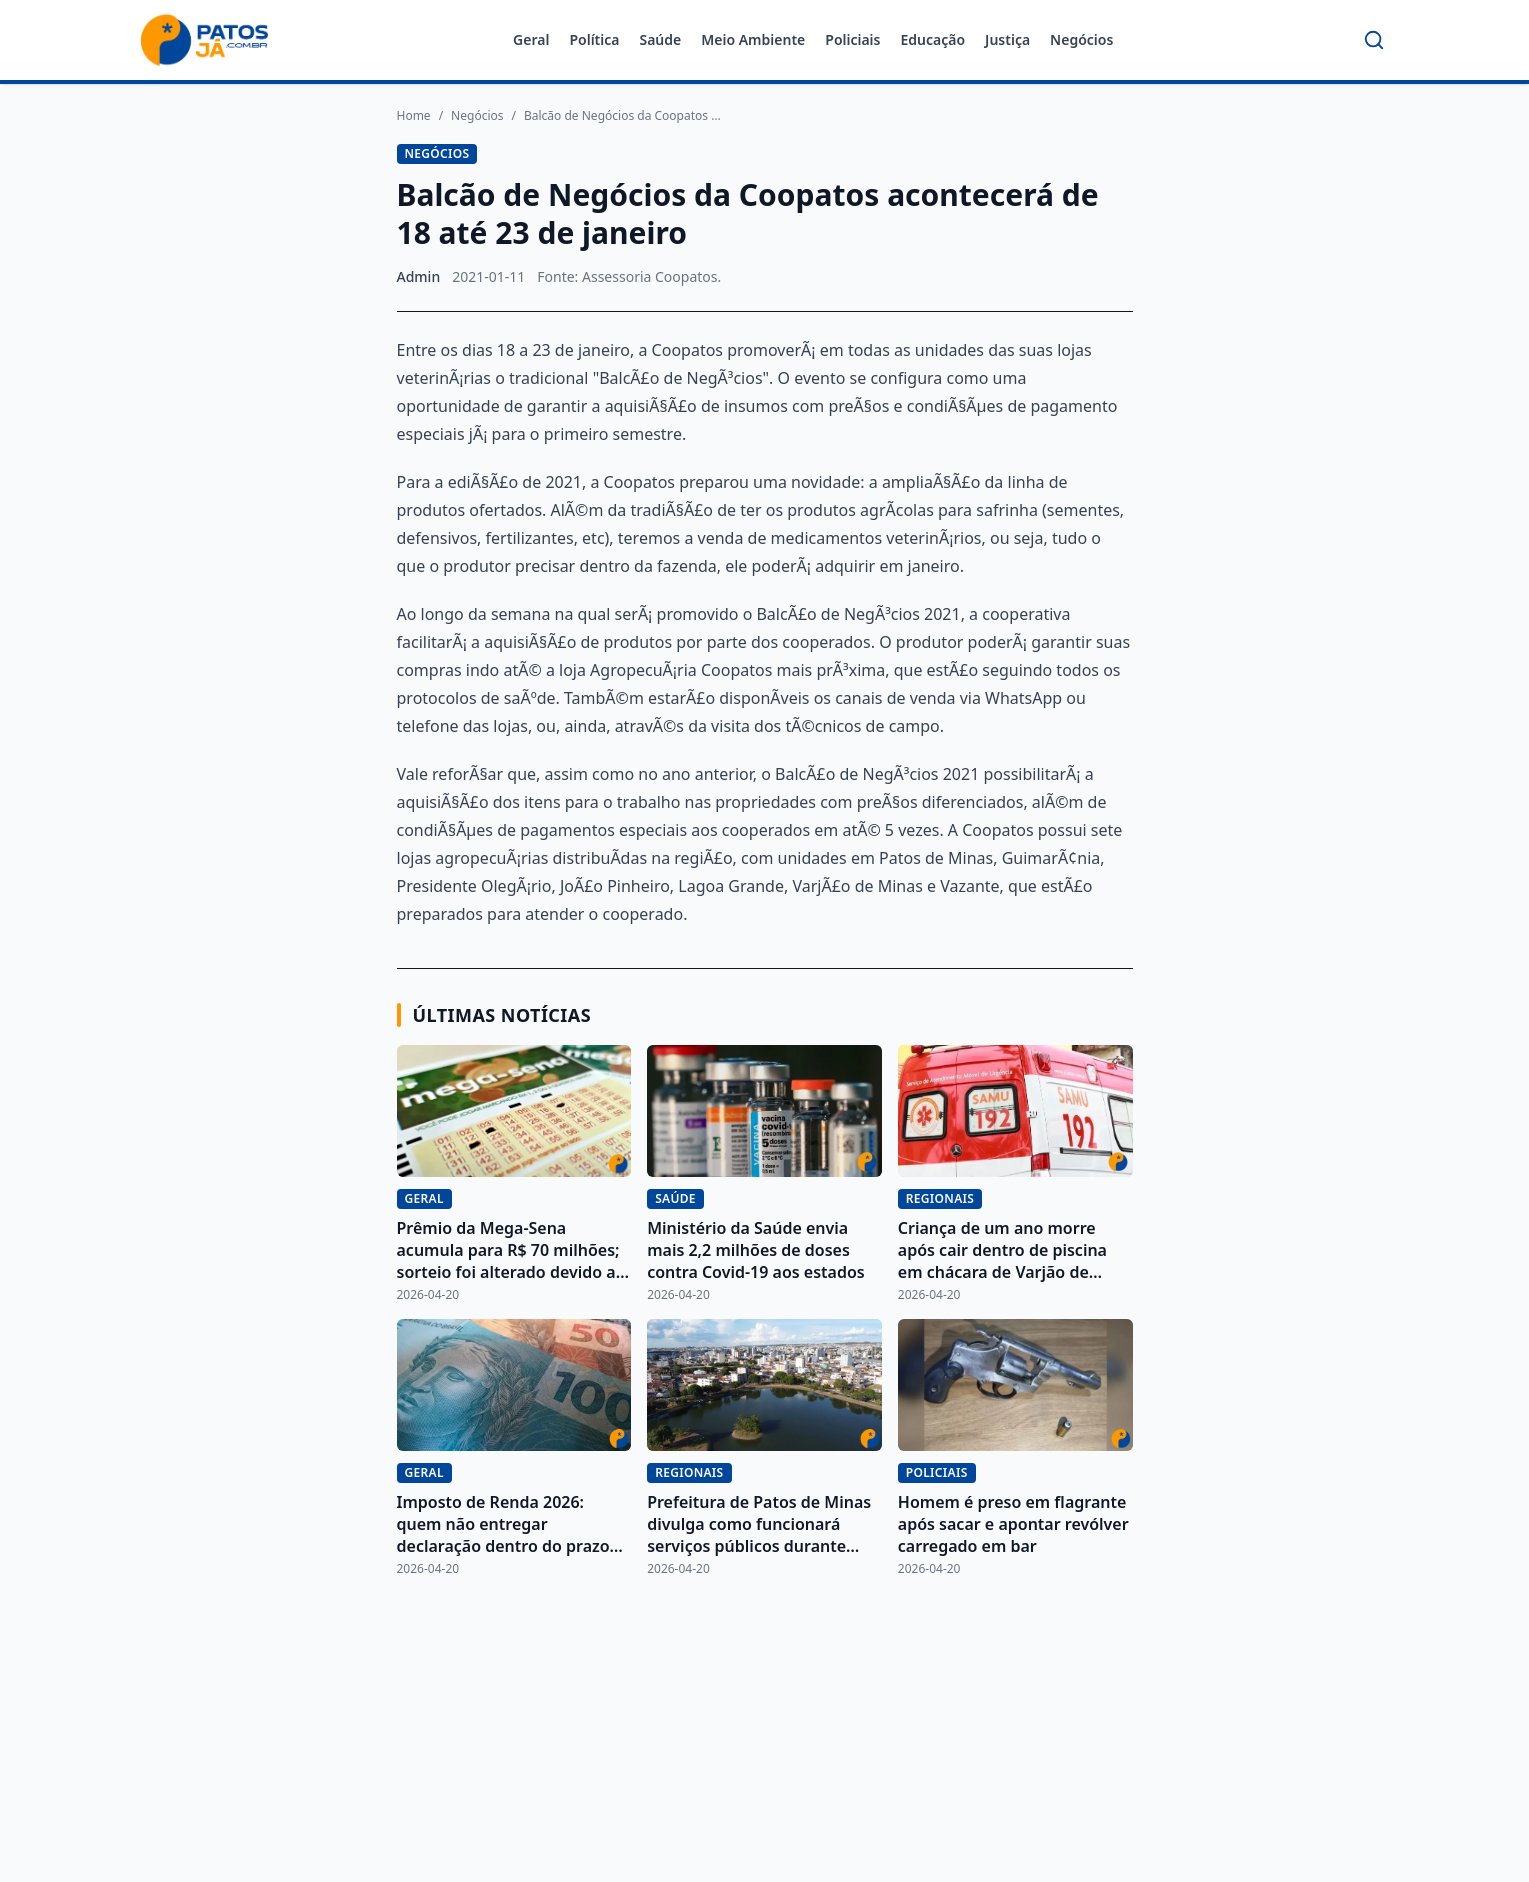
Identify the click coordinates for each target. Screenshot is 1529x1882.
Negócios (1081, 39)
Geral (531, 39)
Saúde (660, 39)
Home (414, 116)
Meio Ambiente (753, 39)
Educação (932, 39)
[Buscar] (1374, 40)
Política (594, 39)
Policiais (852, 39)
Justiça (1007, 39)
